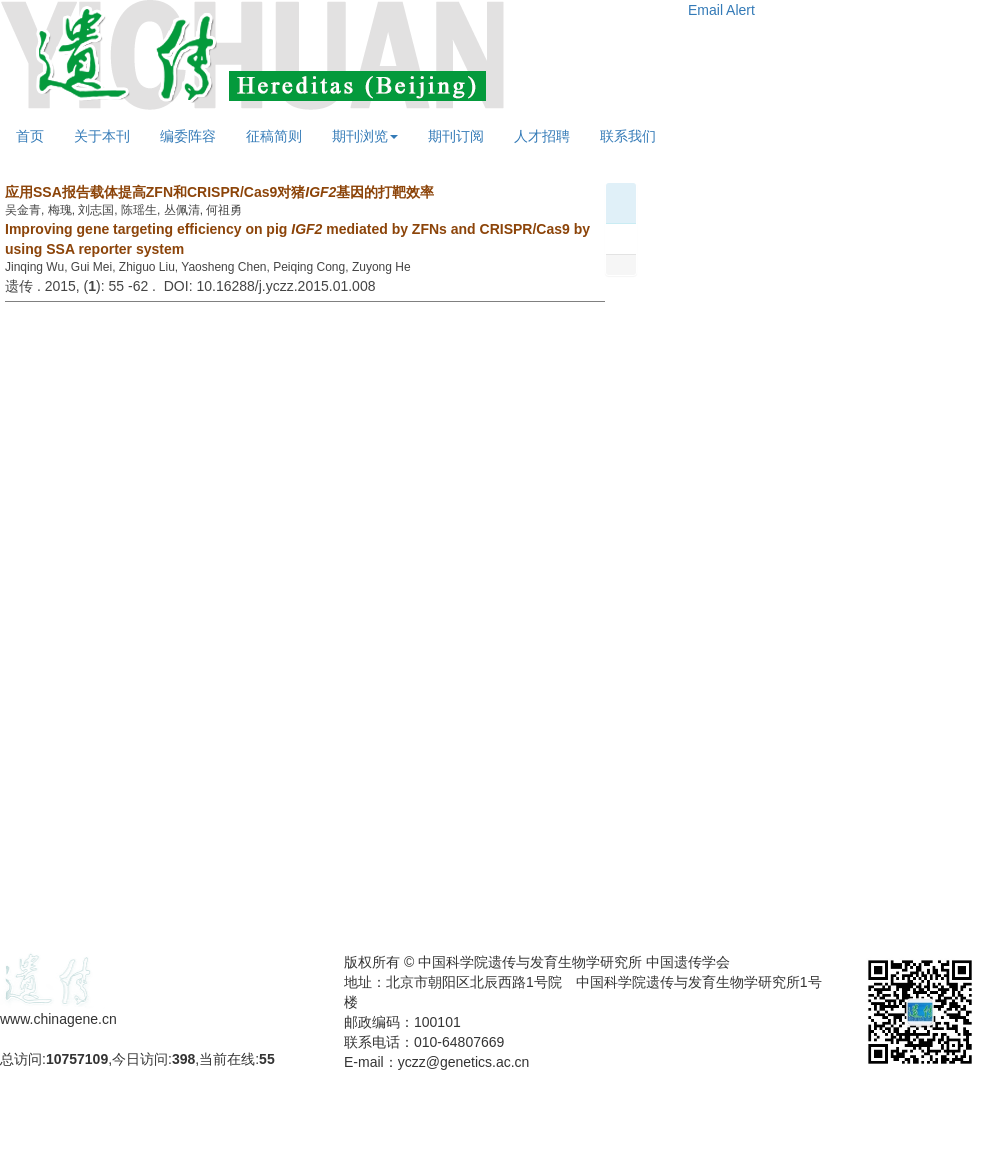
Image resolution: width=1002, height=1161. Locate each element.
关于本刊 (102, 136)
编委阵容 (188, 136)
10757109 (77, 1059)
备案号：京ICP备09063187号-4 (98, 1039)
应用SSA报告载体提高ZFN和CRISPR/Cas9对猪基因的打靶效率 (219, 192)
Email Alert (721, 10)
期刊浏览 (365, 136)
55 (267, 1059)
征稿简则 (274, 136)
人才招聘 (542, 136)
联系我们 (628, 136)
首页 (30, 136)
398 (183, 1059)
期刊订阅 (456, 136)
